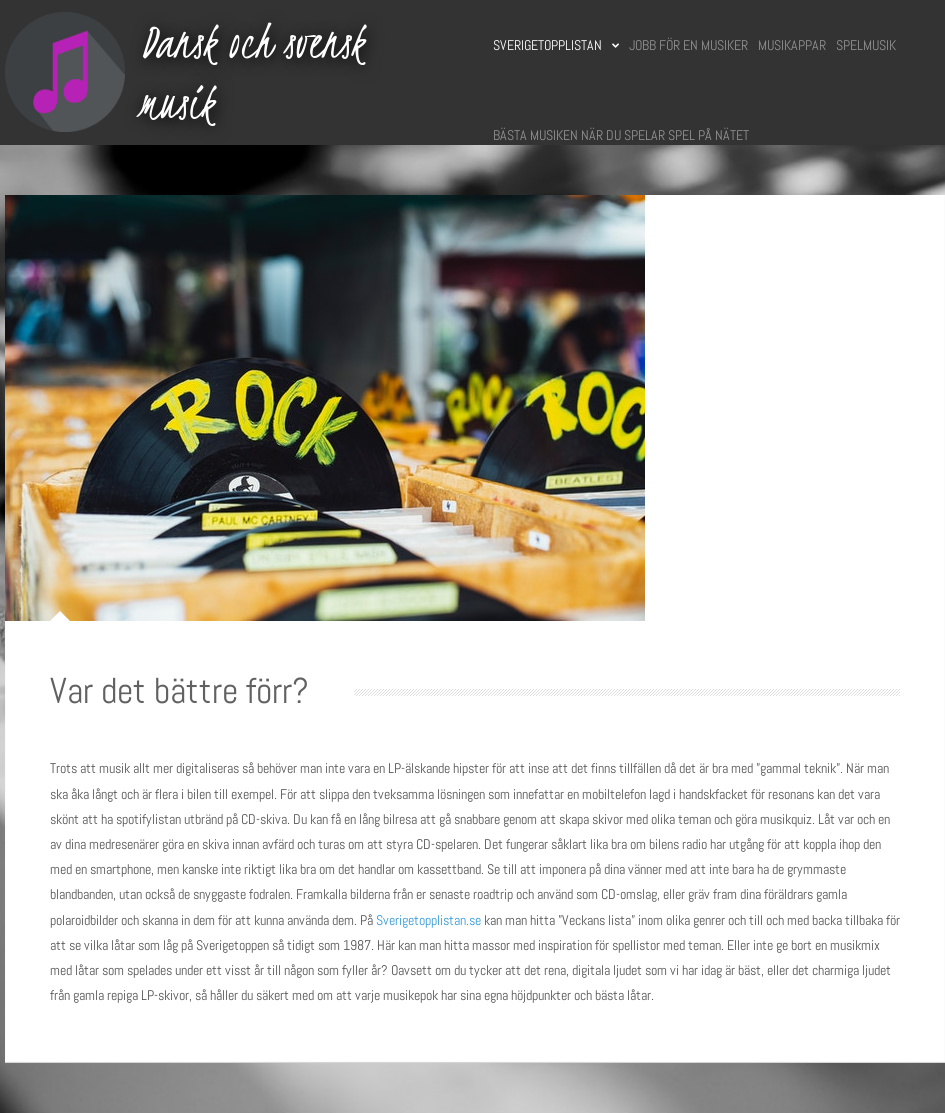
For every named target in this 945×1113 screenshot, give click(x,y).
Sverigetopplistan (556, 45)
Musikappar (792, 45)
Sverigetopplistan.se (428, 920)
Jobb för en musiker (688, 45)
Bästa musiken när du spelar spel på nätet (621, 135)
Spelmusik (866, 45)
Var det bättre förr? (179, 691)
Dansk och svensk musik (252, 72)
